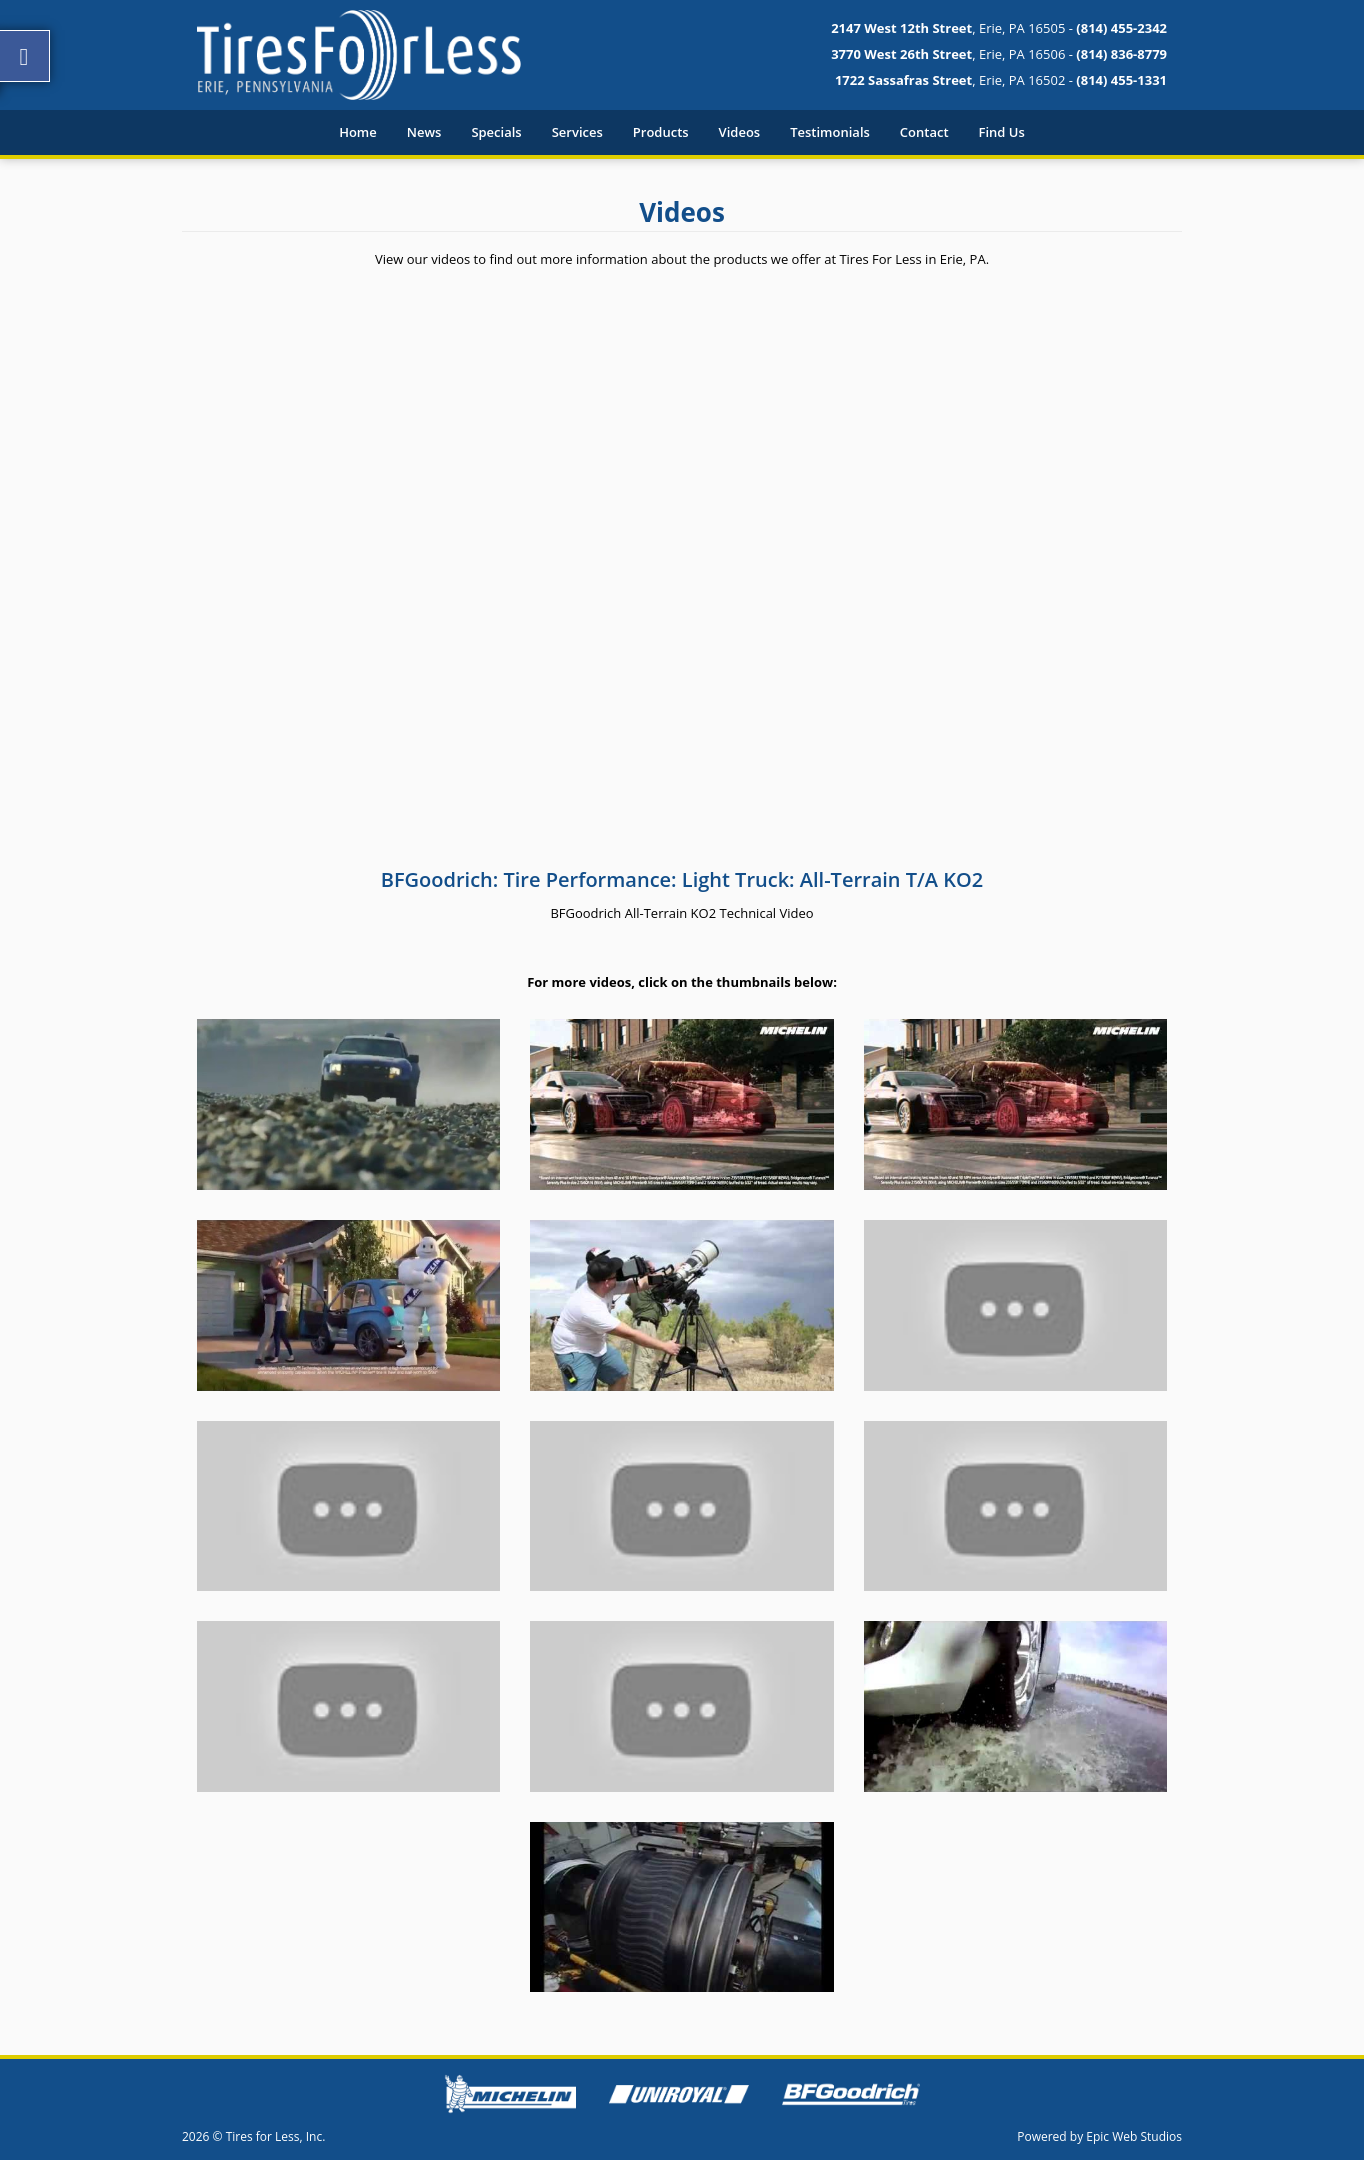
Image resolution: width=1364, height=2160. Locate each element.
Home (358, 132)
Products (661, 132)
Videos (740, 132)
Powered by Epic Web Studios (1099, 2136)
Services (577, 132)
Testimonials (830, 132)
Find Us (1002, 132)
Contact (924, 132)
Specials (496, 132)
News (424, 132)
